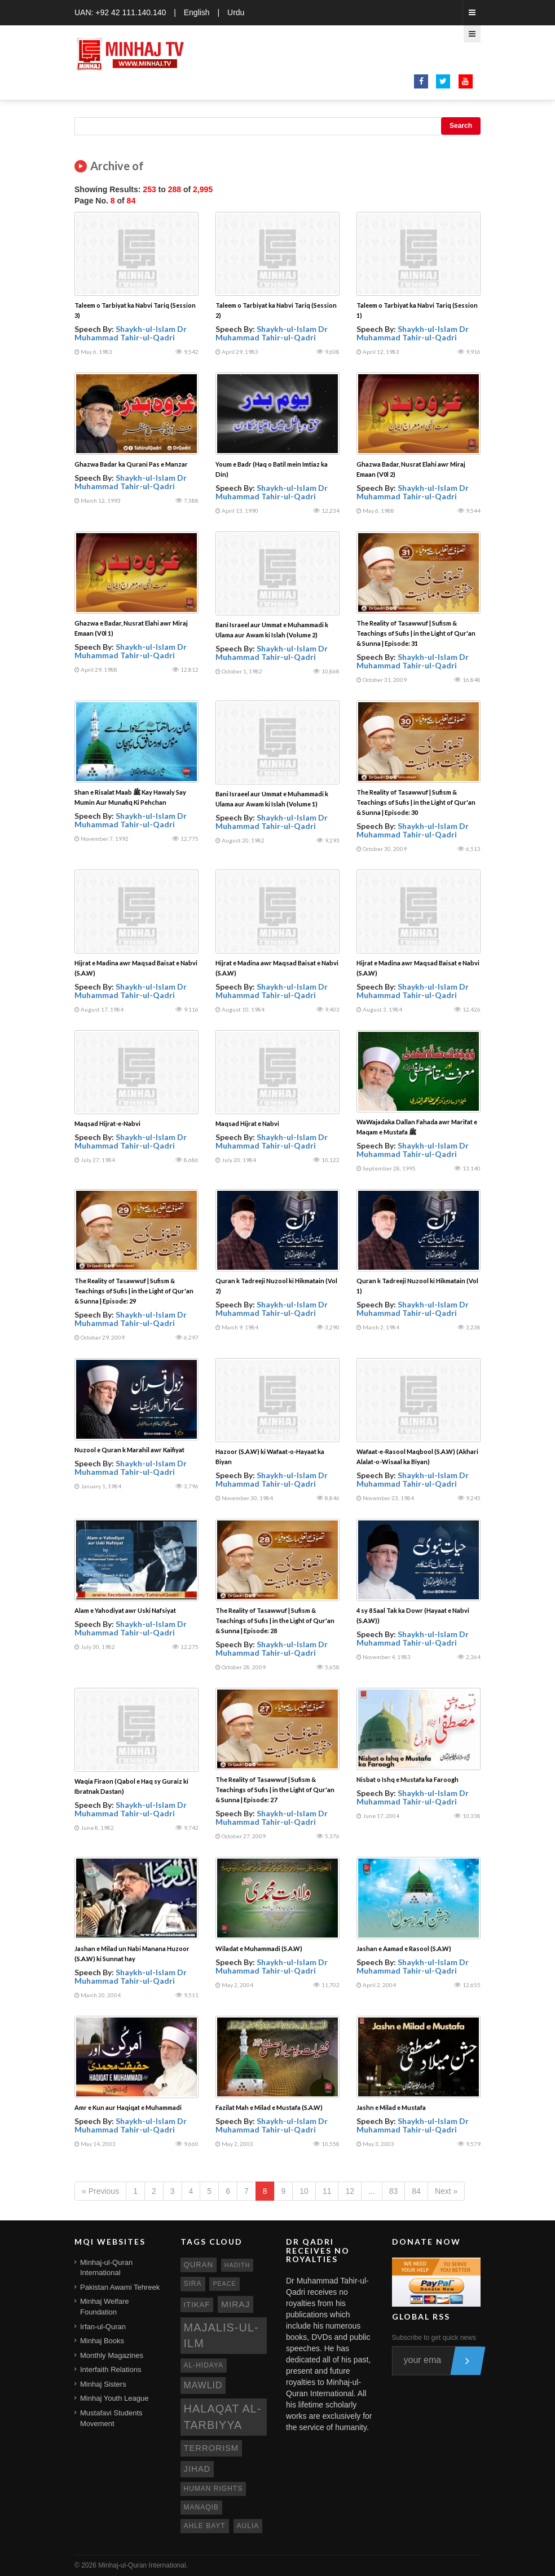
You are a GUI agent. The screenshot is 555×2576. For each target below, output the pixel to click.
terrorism (211, 2448)
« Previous (100, 2191)
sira (193, 2283)
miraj (235, 2304)
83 (393, 2191)
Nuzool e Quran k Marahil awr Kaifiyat (129, 1449)
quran (198, 2264)
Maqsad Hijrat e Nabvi (247, 1123)
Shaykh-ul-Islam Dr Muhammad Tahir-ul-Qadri (130, 333)
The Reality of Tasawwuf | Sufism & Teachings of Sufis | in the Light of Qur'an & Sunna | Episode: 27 (274, 1789)
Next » (446, 2191)
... (371, 2191)
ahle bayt (205, 2526)
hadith (237, 2265)
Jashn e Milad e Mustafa (391, 2107)
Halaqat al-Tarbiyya (223, 2416)
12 (349, 2191)
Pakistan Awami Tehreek (120, 2287)
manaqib (201, 2507)
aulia (248, 2526)
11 (327, 2191)
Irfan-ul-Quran (103, 2326)
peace (224, 2283)
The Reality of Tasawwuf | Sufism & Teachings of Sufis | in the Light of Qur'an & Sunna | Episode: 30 (415, 802)
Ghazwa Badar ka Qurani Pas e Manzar (131, 464)
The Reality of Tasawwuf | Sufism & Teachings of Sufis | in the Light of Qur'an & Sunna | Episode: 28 (274, 1620)
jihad (197, 2468)
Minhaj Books (102, 2340)
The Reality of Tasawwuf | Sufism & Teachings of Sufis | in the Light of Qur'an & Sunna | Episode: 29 (133, 1291)
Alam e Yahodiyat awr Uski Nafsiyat (125, 1610)
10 (304, 2191)
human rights (213, 2489)
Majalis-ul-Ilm (221, 2335)
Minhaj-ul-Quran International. (143, 2565)
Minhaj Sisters (103, 2384)
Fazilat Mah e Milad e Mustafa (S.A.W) (269, 2107)
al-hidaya (204, 2365)
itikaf (197, 2304)
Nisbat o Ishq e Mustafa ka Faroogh (407, 1779)
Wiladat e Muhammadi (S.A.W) (258, 1948)
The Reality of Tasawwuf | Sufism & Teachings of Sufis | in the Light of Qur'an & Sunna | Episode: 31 (415, 633)
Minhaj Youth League (114, 2398)
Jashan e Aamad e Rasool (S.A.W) (403, 1948)
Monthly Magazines (111, 2355)
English (197, 12)
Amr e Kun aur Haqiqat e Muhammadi (128, 2107)
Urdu (235, 12)
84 (416, 2191)
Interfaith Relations (110, 2369)
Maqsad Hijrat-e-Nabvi (107, 1123)
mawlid (203, 2385)
